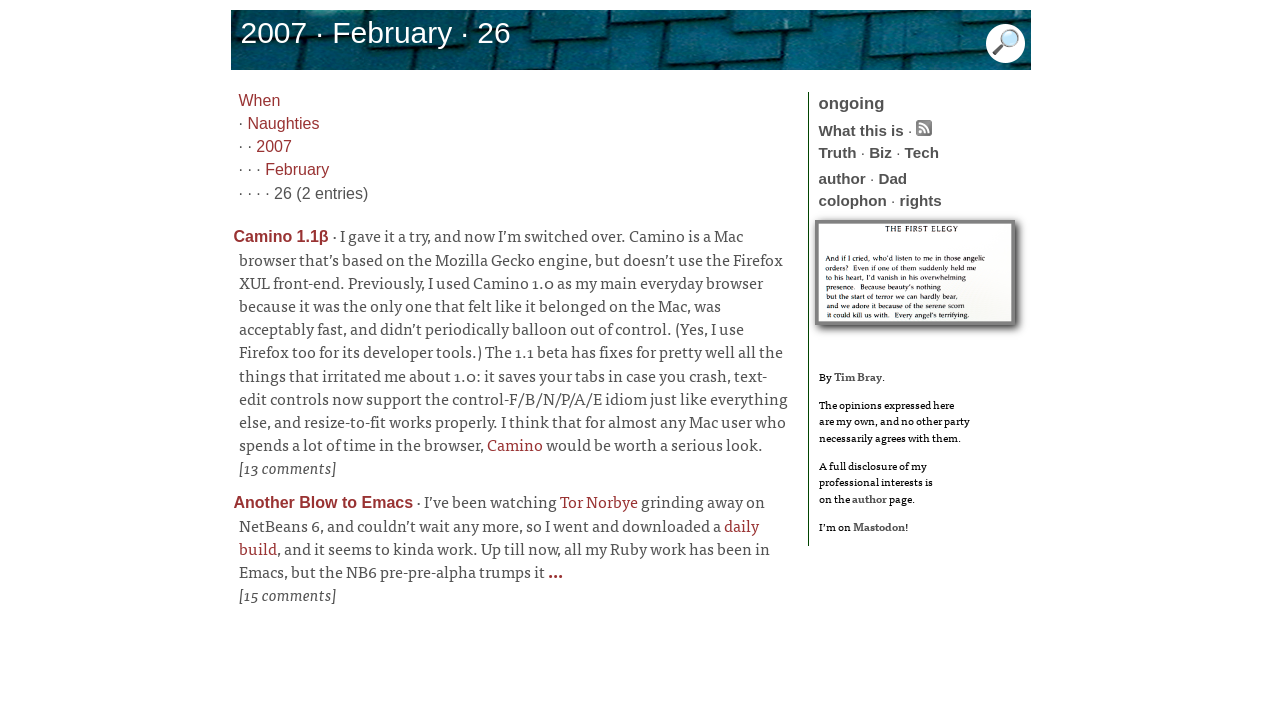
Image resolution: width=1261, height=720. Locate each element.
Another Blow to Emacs (324, 502)
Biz (880, 152)
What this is (861, 130)
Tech (922, 152)
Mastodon (879, 526)
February (297, 169)
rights (921, 200)
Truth (838, 152)
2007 (274, 146)
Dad (892, 178)
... (554, 571)
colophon (853, 200)
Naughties (283, 123)
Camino (515, 444)
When (260, 100)
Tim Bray (858, 376)
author (842, 178)
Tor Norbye (599, 501)
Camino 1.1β (281, 236)
